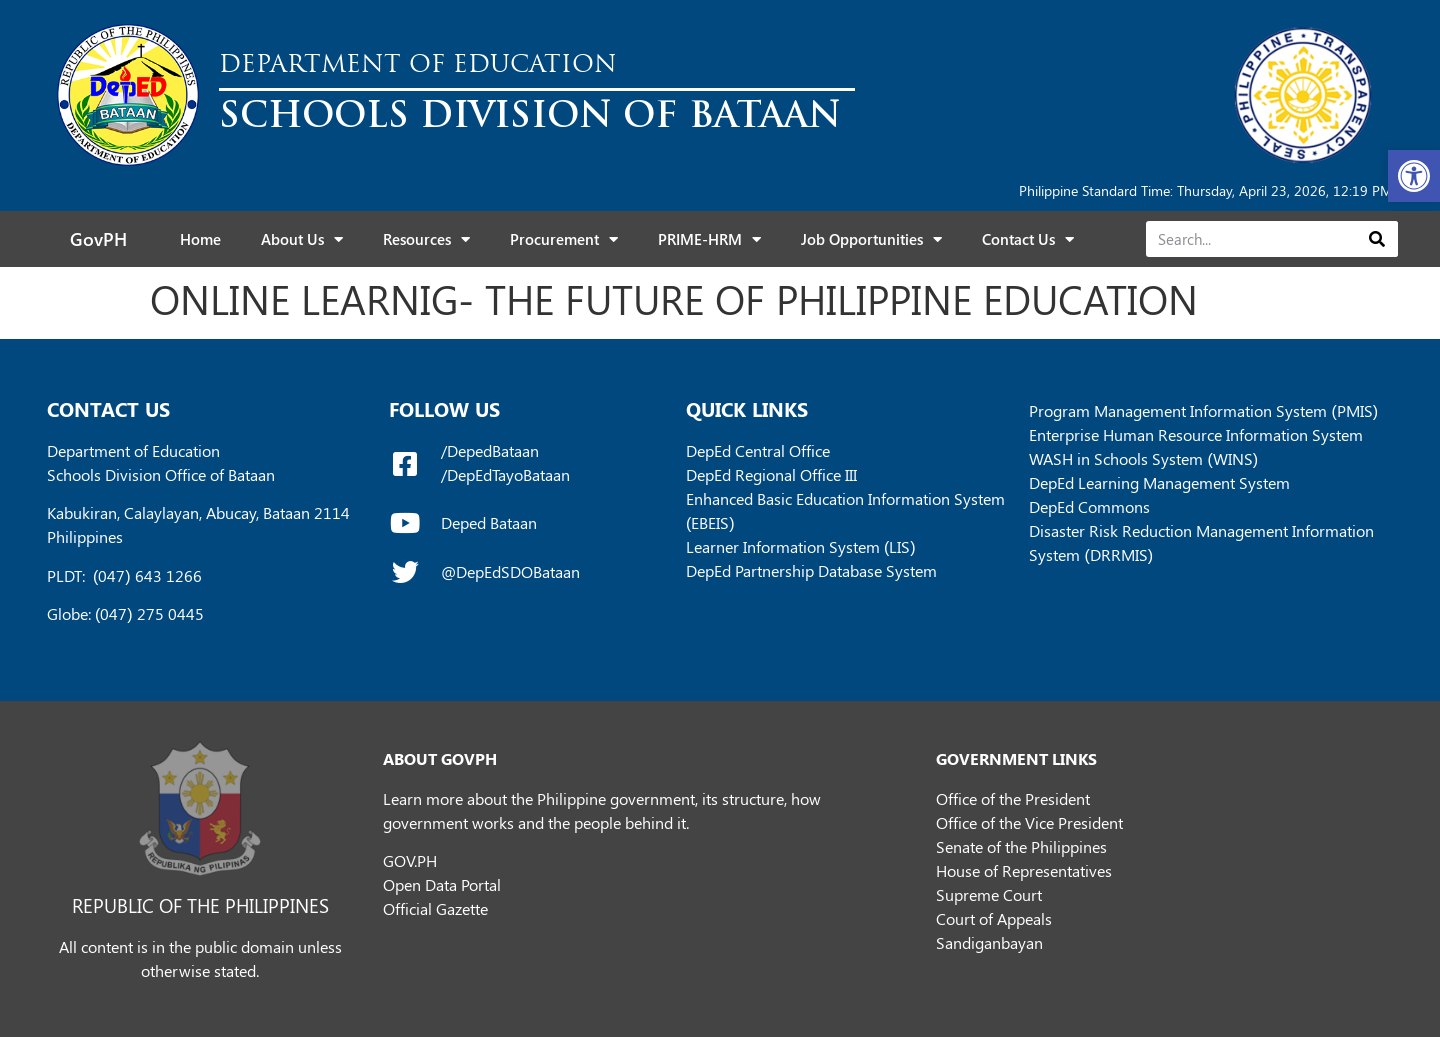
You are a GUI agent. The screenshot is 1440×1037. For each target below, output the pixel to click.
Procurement (564, 239)
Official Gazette (435, 908)
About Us (302, 239)
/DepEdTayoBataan (505, 474)
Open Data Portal (442, 884)
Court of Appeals (994, 918)
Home (200, 239)
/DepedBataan (490, 450)
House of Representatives (1024, 870)
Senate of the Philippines (1021, 846)
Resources (426, 239)
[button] (1414, 176)
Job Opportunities (871, 239)
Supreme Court (989, 894)
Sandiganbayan (989, 942)
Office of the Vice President (1029, 822)
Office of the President (1013, 798)
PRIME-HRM (709, 239)
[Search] (1376, 239)
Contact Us (1028, 239)
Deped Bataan (489, 522)
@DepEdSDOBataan (510, 571)
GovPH (98, 239)
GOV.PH (410, 860)
